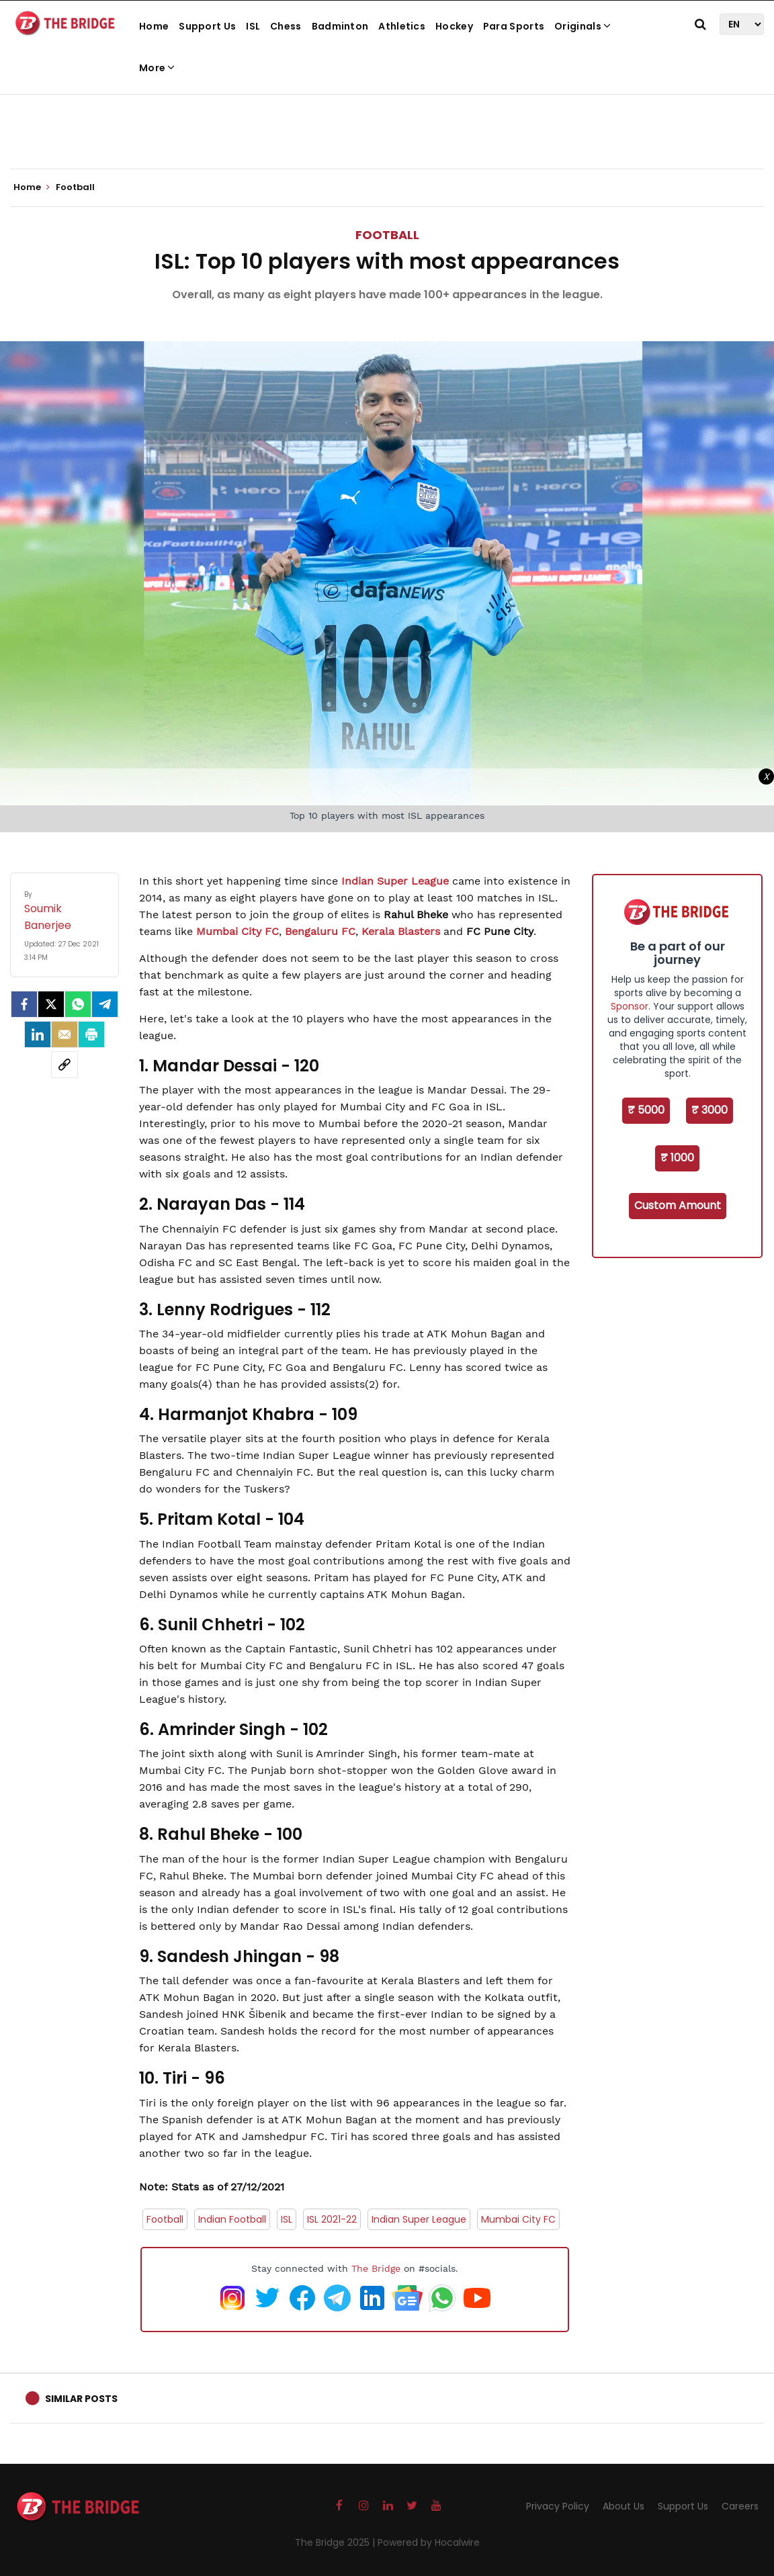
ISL (253, 26)
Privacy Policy (557, 2506)
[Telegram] (104, 1004)
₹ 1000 (677, 1157)
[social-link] (64, 1064)
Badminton (340, 26)
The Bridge (375, 2268)
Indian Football (232, 2219)
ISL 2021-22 (332, 2219)
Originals (582, 26)
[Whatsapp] (77, 1004)
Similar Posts (81, 2398)
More (157, 68)
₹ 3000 (709, 1110)
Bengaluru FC (320, 931)
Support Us (207, 26)
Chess (286, 26)
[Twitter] (51, 1004)
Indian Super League (395, 881)
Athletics (401, 26)
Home (154, 26)
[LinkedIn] (37, 1034)
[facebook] (24, 1004)
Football (387, 234)
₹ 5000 (646, 1110)
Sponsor (629, 1006)
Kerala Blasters (400, 931)
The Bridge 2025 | (336, 2542)
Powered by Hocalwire (429, 2542)
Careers (740, 2506)
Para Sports (513, 26)
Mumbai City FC (237, 931)
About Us (623, 2506)
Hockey (454, 26)
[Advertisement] (387, 127)
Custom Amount (677, 1205)
